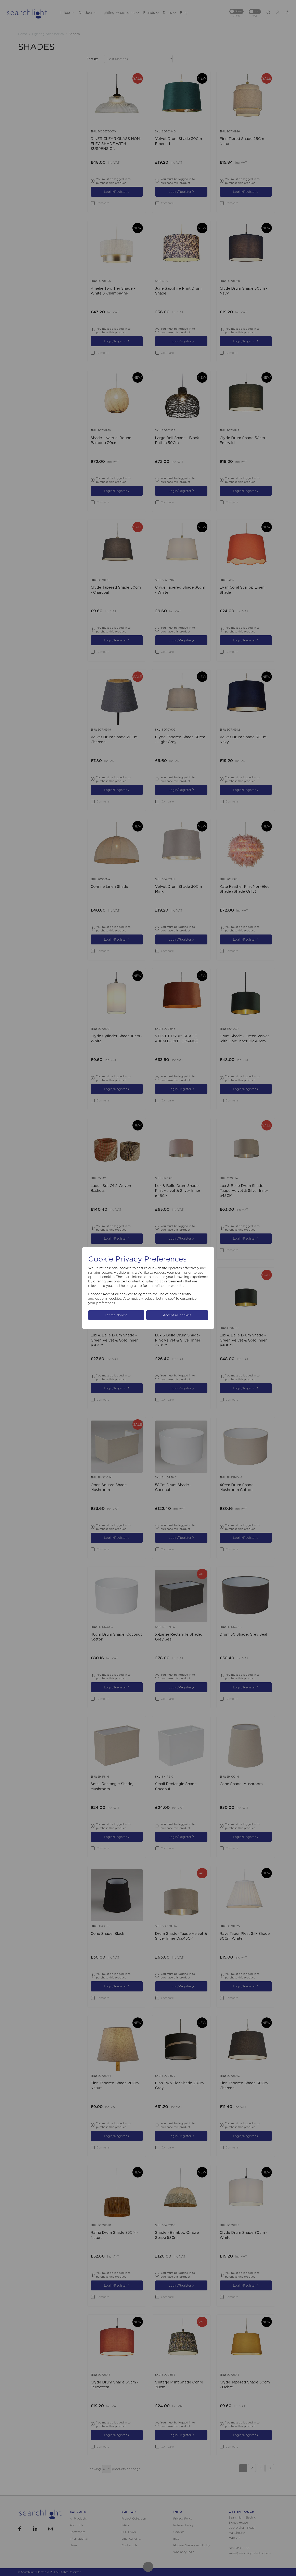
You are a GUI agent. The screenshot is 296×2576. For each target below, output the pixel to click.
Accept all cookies (177, 1315)
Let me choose (116, 1315)
